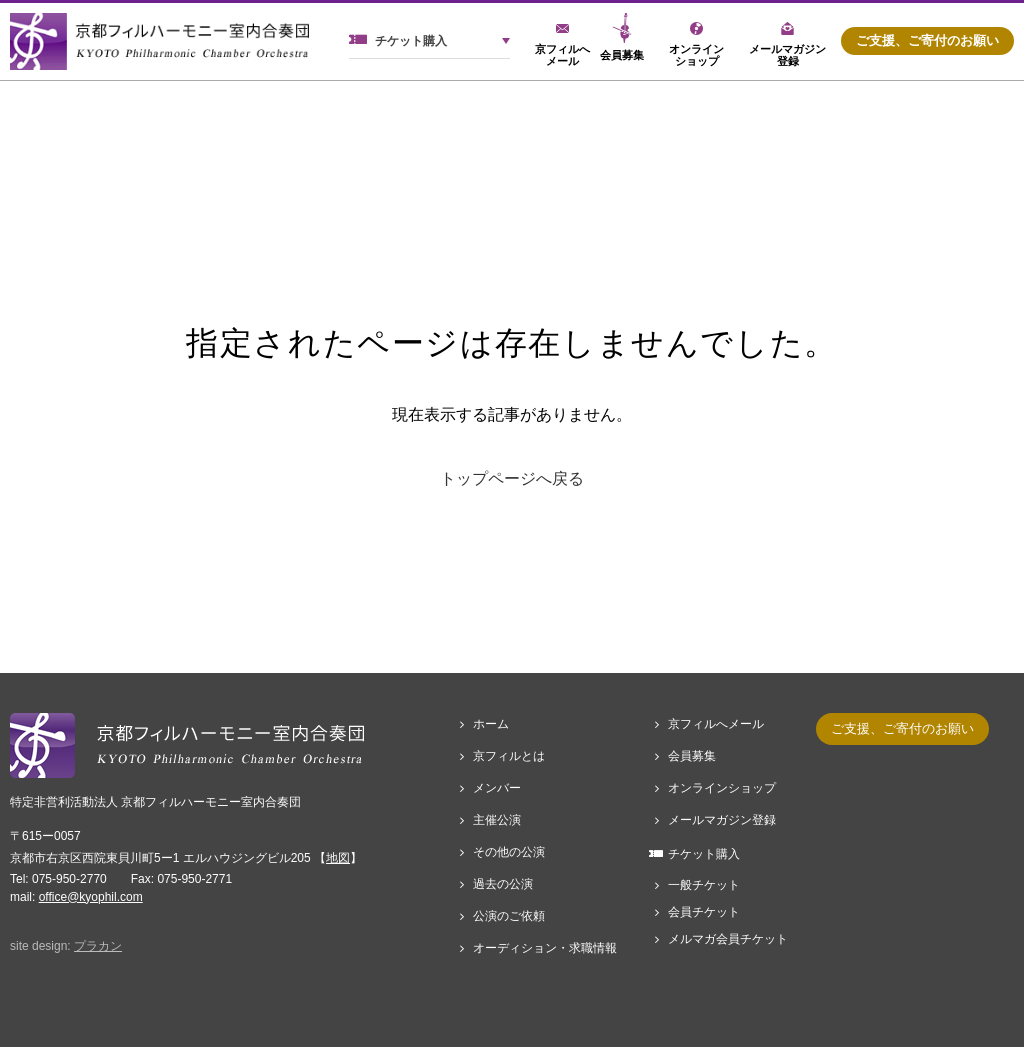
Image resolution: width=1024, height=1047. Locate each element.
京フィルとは (509, 756)
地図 (338, 858)
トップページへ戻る (512, 478)
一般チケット (704, 885)
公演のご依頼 (509, 916)
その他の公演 (509, 852)
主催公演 (497, 820)
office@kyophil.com (91, 897)
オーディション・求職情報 (545, 948)
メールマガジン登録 (722, 820)
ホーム (491, 724)
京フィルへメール (716, 724)
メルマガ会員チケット (728, 939)
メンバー (497, 788)
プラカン (98, 946)
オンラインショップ (722, 788)
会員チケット (704, 912)
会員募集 (692, 756)
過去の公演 (503, 884)
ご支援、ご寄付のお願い (927, 40)
